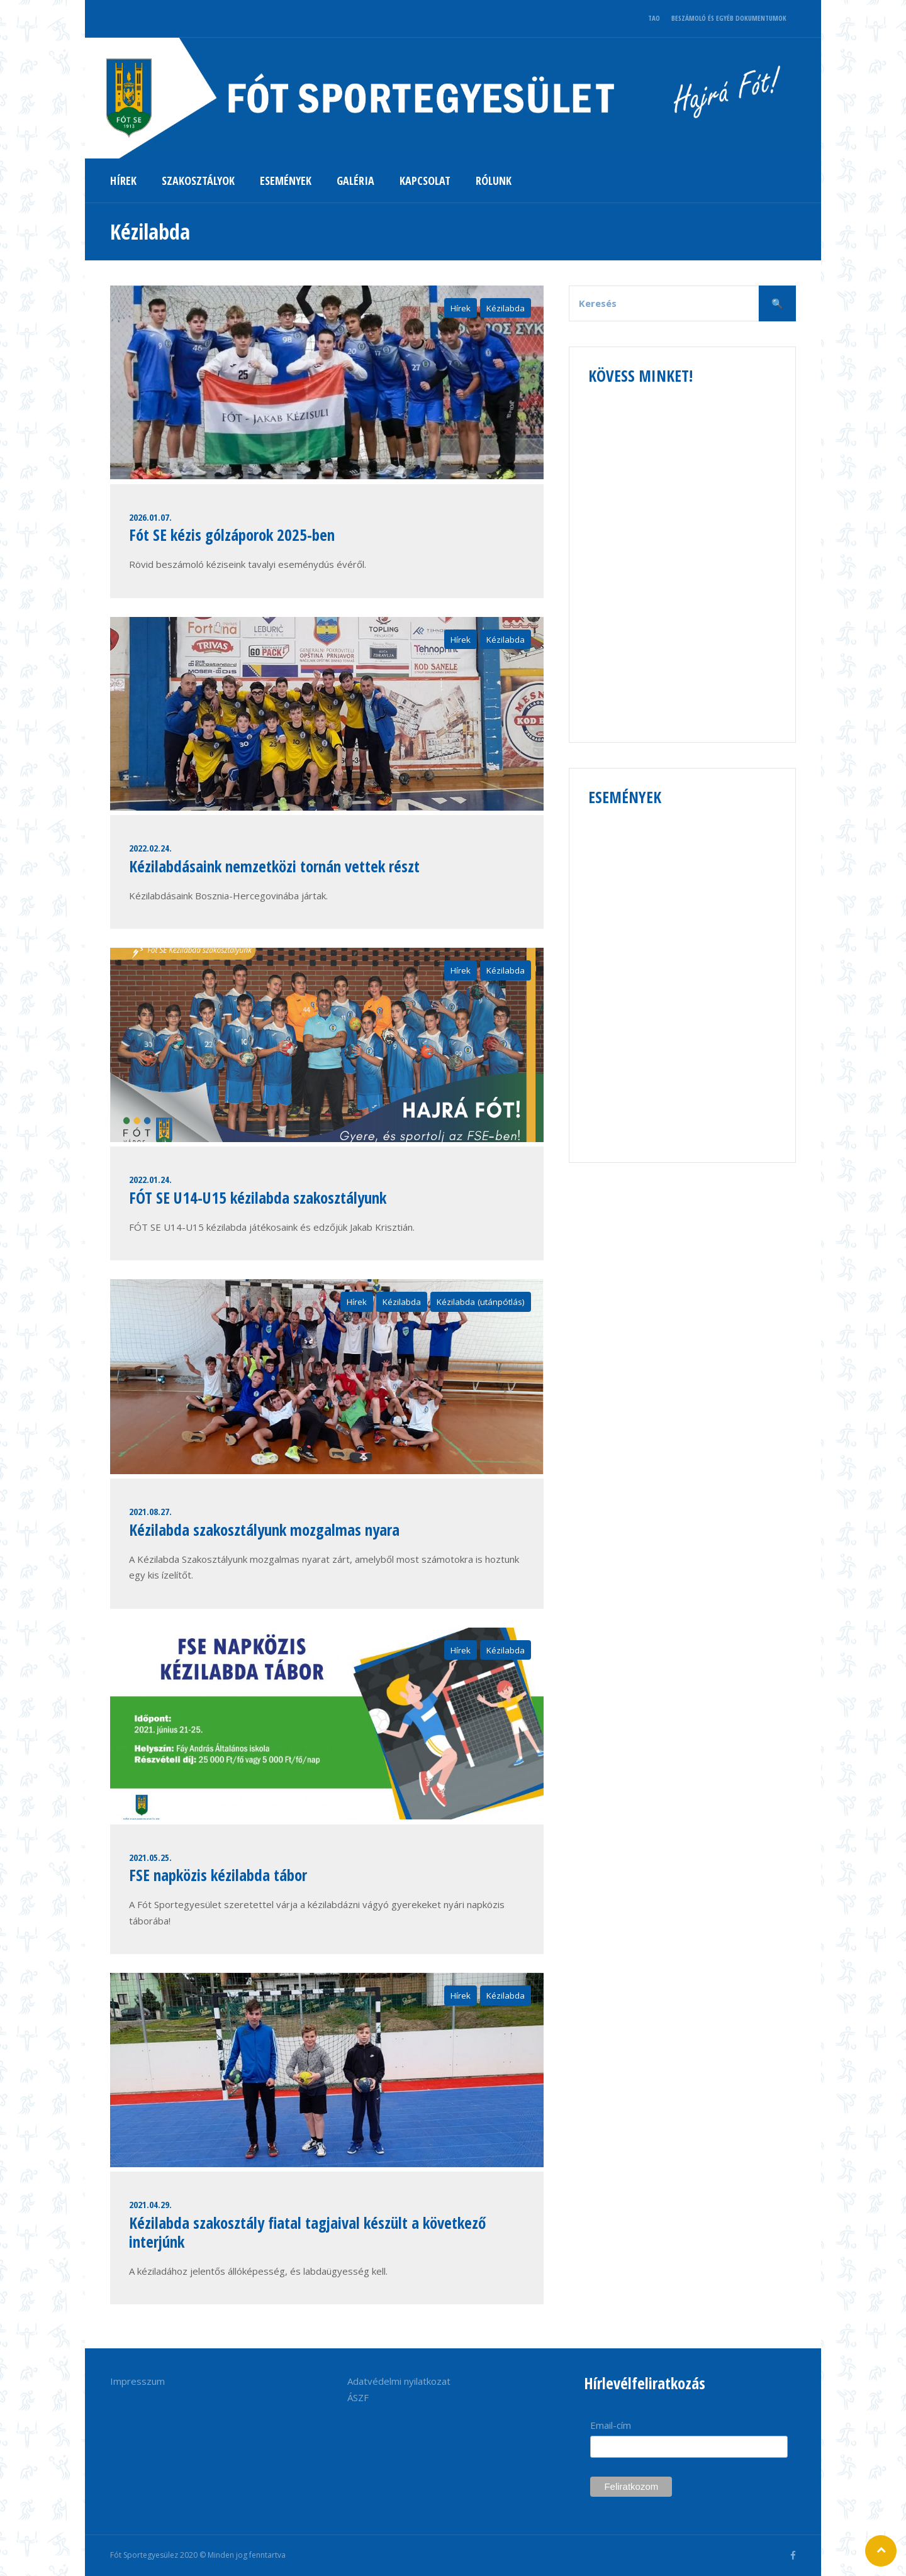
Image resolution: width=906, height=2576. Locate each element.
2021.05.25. (150, 1857)
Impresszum (137, 2381)
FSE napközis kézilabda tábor (218, 1874)
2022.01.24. (150, 1179)
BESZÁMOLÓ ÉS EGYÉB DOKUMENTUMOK (728, 18)
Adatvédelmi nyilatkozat (398, 2381)
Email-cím (610, 2425)
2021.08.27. (150, 1511)
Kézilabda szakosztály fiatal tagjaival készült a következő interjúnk (307, 2232)
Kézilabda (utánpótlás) (481, 1301)
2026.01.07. (150, 517)
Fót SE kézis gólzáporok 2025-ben (232, 534)
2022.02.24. (150, 847)
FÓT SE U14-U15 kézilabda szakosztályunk (257, 1197)
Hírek (460, 308)
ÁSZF (358, 2397)
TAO (654, 18)
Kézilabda (505, 308)
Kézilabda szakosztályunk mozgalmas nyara (264, 1529)
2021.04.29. (150, 2204)
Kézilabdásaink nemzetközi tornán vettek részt (274, 866)
